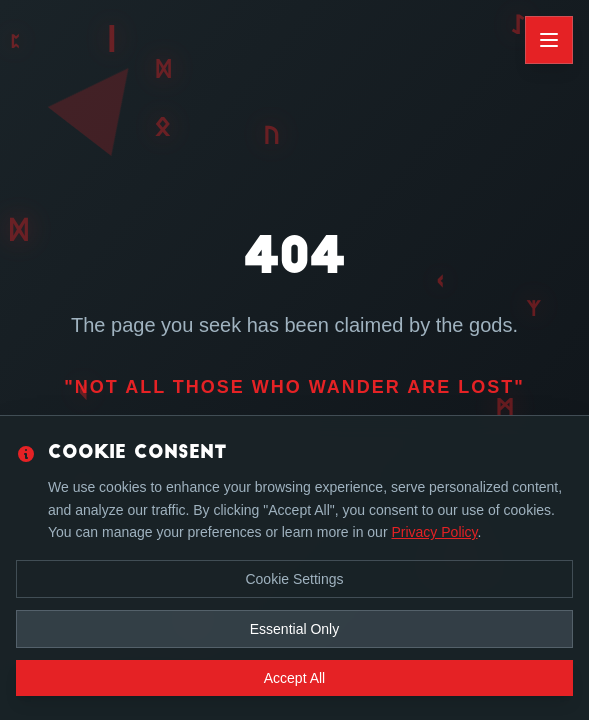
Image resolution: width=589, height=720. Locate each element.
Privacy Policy (434, 532)
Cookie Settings (294, 579)
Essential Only (294, 629)
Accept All (294, 678)
